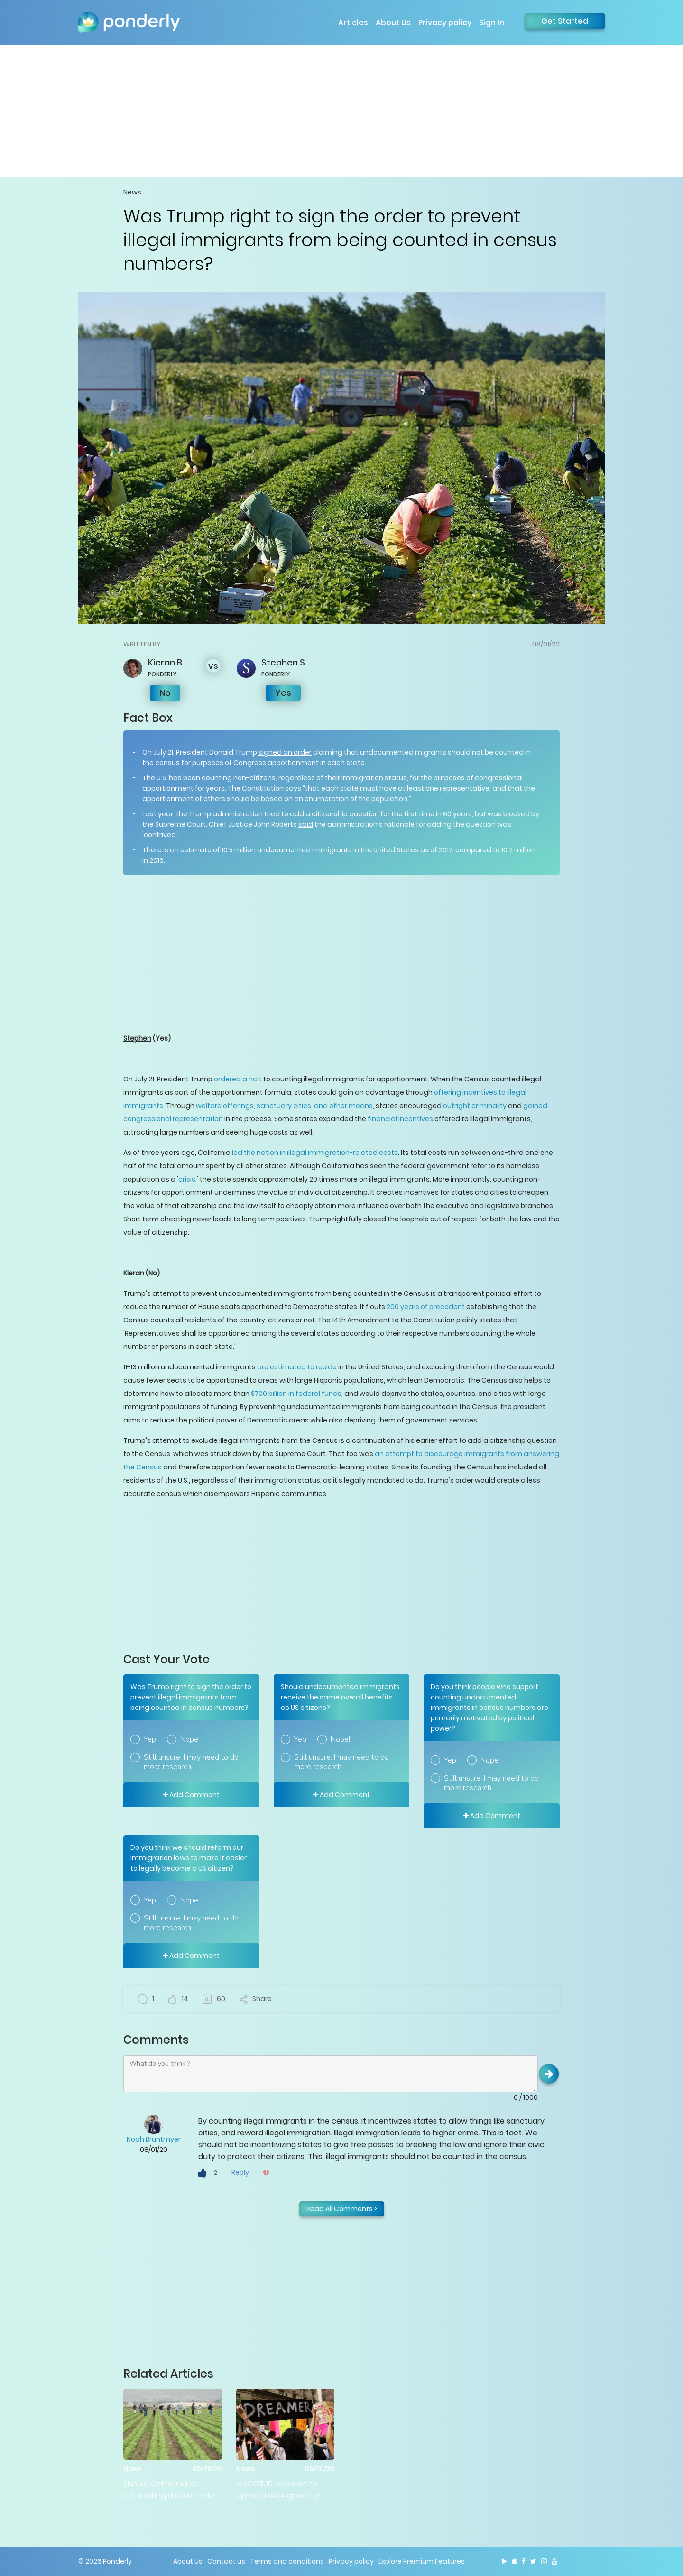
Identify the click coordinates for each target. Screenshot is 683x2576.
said (305, 824)
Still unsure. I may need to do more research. (191, 1762)
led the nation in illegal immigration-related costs (315, 1152)
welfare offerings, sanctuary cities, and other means (284, 1105)
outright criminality (475, 1105)
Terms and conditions (287, 2561)
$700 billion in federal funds (296, 1393)
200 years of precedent (426, 1306)
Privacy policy (444, 22)
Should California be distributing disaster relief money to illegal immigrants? (171, 2490)
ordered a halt (238, 1079)
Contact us (226, 2561)
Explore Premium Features (421, 2561)
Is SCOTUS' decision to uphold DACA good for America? (278, 2490)
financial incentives (400, 1119)
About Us (393, 22)
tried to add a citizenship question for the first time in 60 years (368, 814)
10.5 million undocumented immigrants (287, 850)
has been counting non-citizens (222, 778)
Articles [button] (353, 22)
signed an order (285, 752)
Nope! (190, 1739)
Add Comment (191, 1795)
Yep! (150, 1739)
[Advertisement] (341, 111)
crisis (186, 1179)
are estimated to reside (297, 1367)
